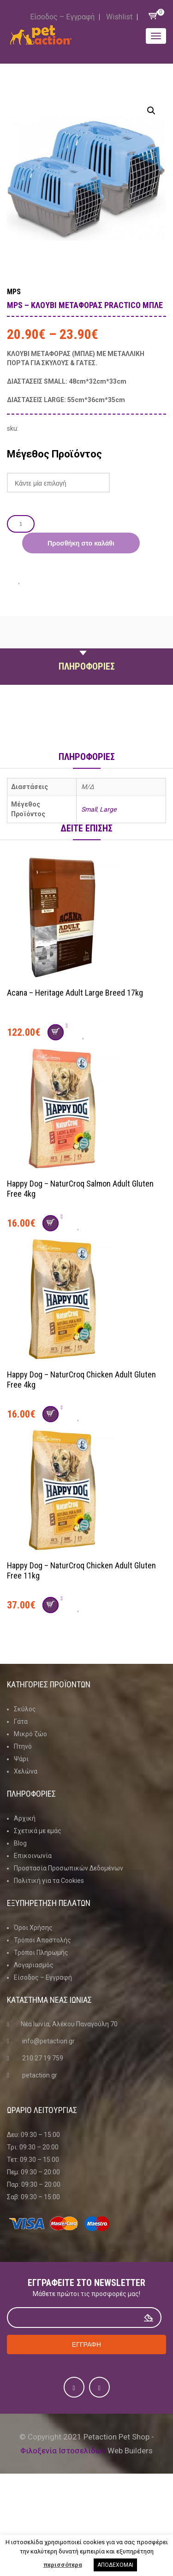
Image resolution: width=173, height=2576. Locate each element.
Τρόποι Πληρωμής (41, 1952)
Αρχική (25, 1818)
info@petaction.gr (48, 2041)
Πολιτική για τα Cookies (49, 1880)
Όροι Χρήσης (33, 1927)
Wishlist (119, 16)
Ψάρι (21, 1759)
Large (108, 809)
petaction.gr (39, 2075)
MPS (14, 291)
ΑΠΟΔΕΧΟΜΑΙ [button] (115, 2565)
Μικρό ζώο (30, 1734)
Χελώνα (25, 1771)
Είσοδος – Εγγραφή (62, 16)
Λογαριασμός (34, 1965)
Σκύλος (25, 1709)
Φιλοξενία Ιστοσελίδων (63, 2450)
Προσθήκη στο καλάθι (81, 543)
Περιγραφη (87, 644)
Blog (20, 1843)
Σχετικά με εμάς (37, 1830)
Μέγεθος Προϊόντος (54, 454)
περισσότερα (62, 2564)
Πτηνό (23, 1746)
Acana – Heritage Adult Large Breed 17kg (75, 992)
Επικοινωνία (33, 1855)
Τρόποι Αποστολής (42, 1940)
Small (89, 809)
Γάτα (21, 1721)
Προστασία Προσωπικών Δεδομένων (68, 1868)
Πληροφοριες (87, 666)
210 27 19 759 (42, 2058)
